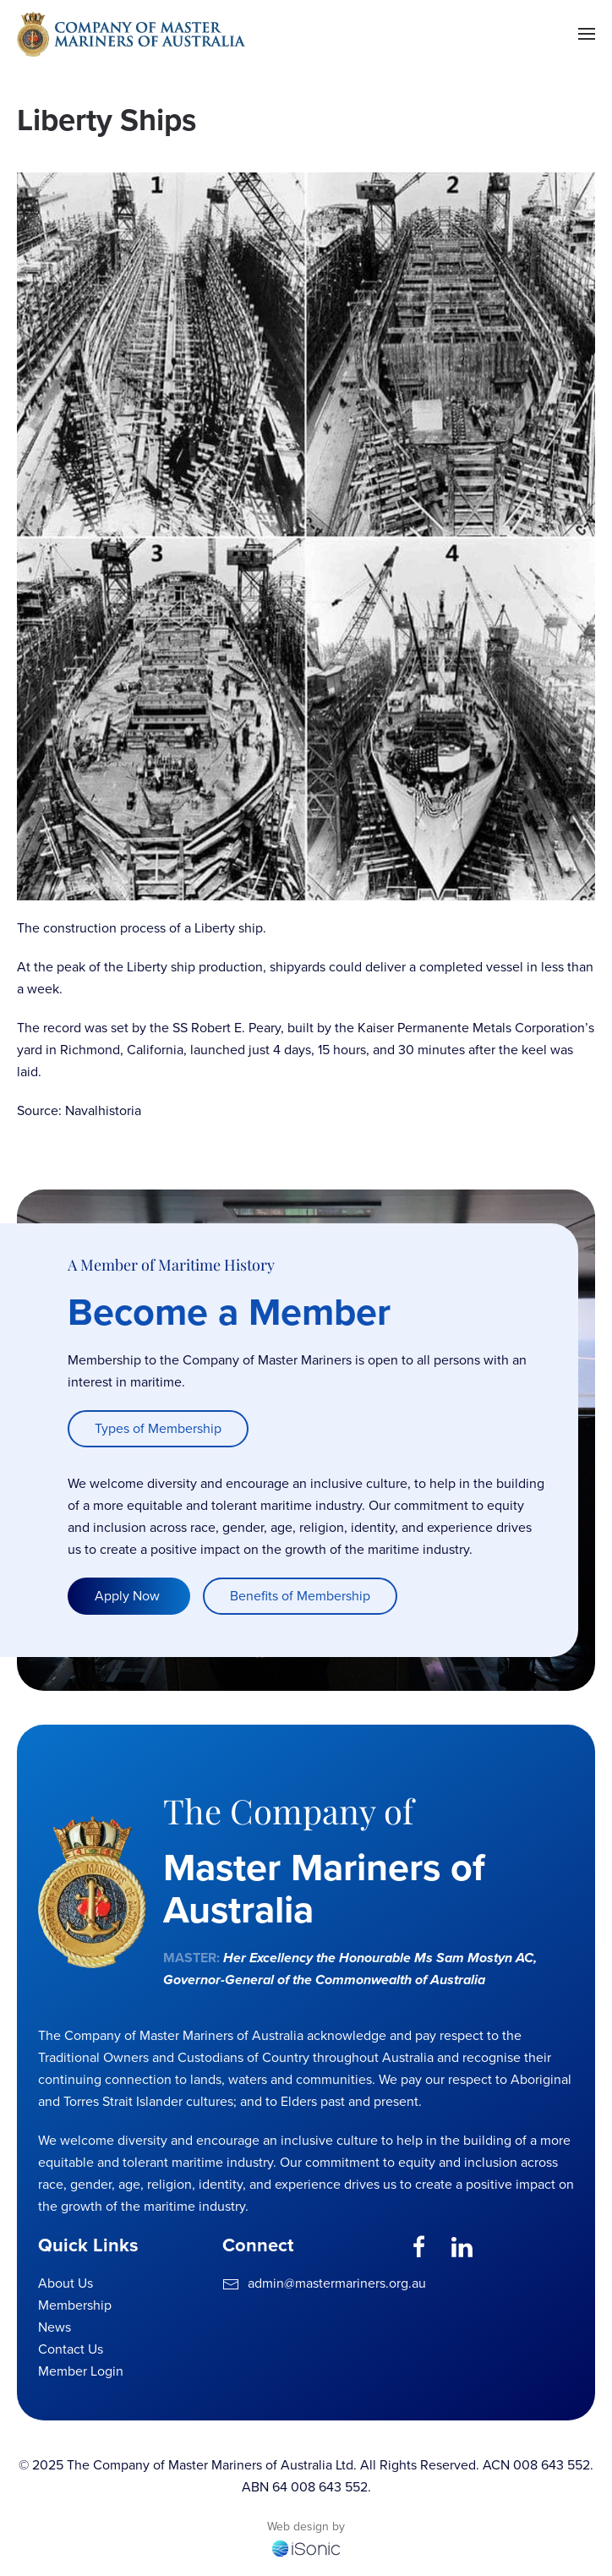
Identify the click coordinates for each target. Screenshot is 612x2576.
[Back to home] (131, 34)
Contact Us (70, 2349)
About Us (65, 2283)
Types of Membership (158, 1429)
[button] (586, 34)
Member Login (80, 2371)
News (54, 2327)
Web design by (306, 2526)
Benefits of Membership (300, 1596)
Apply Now (129, 1596)
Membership (75, 2305)
